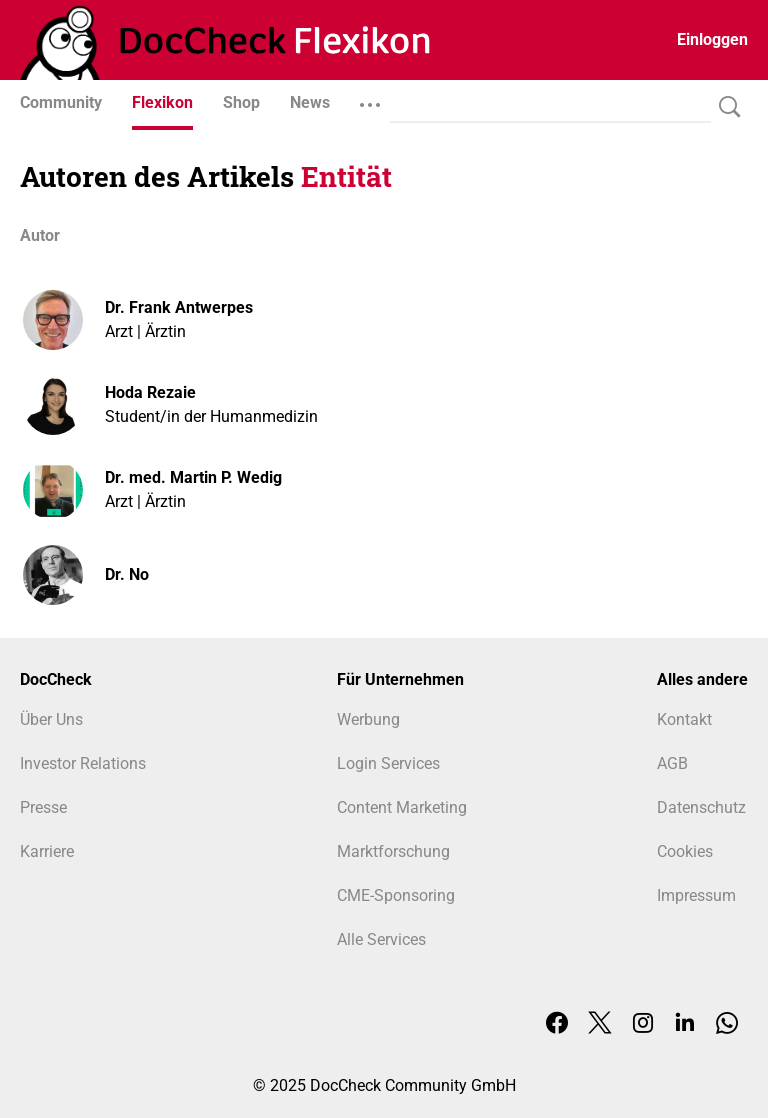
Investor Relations (83, 763)
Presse (43, 807)
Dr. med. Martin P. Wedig (193, 477)
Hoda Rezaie (150, 392)
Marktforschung (393, 851)
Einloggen (712, 39)
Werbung (368, 719)
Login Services (388, 763)
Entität (346, 176)
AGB (672, 763)
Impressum (696, 895)
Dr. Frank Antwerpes (179, 307)
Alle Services (381, 939)
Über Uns (51, 719)
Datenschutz (701, 807)
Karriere (47, 851)
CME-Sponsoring (396, 895)
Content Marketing (402, 807)
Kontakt (684, 719)
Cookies (685, 851)
